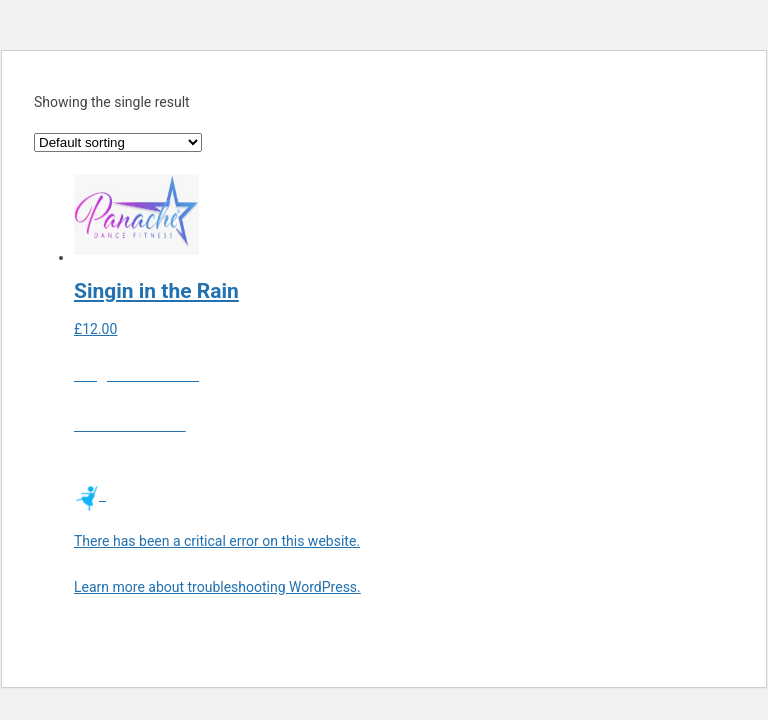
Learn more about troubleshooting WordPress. (217, 587)
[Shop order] (118, 142)
